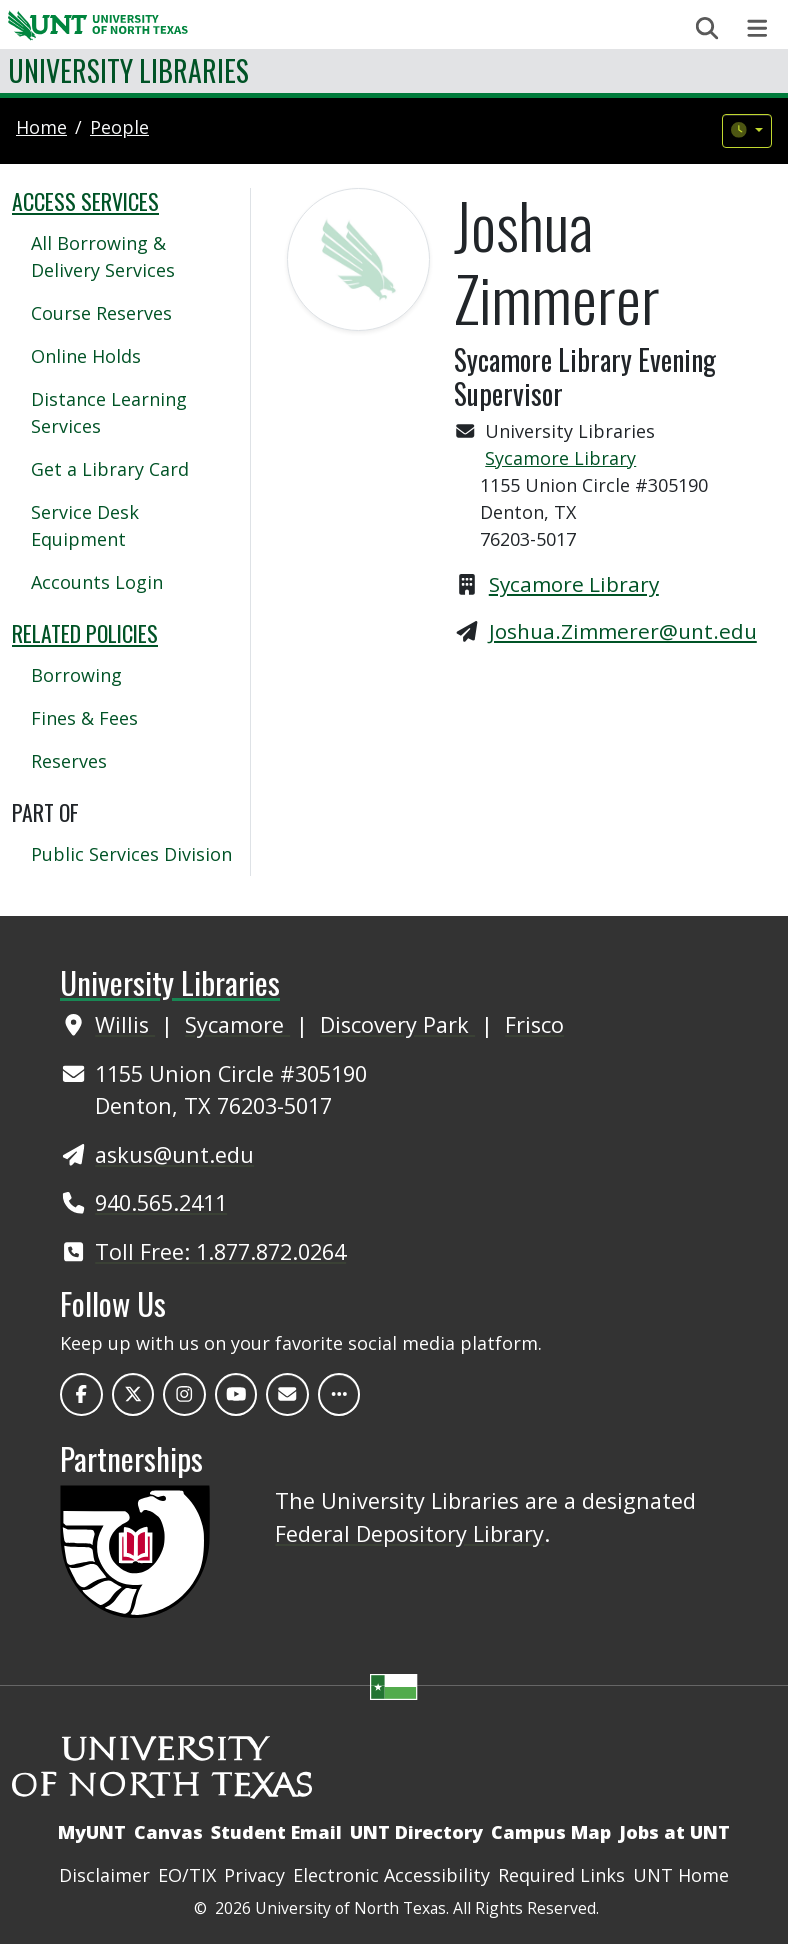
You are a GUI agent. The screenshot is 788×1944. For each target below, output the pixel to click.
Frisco (534, 1024)
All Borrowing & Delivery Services (103, 256)
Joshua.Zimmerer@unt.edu (623, 631)
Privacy (254, 1875)
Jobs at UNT (674, 1832)
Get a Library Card (110, 469)
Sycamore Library (560, 458)
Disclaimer (104, 1875)
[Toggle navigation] (757, 28)
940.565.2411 (161, 1202)
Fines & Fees (84, 718)
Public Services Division (131, 854)
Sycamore (237, 1024)
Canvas (168, 1832)
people (119, 127)
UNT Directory (416, 1832)
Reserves (69, 761)
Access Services (85, 201)
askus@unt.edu (174, 1154)
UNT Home (681, 1875)
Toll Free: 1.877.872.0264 (220, 1251)
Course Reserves (101, 313)
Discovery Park (397, 1024)
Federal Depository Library (409, 1533)
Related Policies (85, 633)
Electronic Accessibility (391, 1875)
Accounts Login (97, 582)
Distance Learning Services (109, 412)
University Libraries (128, 70)
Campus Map (551, 1832)
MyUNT (92, 1832)
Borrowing (76, 675)
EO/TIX (187, 1875)
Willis (125, 1024)
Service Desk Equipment (85, 525)
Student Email (276, 1832)
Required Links (561, 1875)
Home (41, 127)
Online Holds (86, 356)
